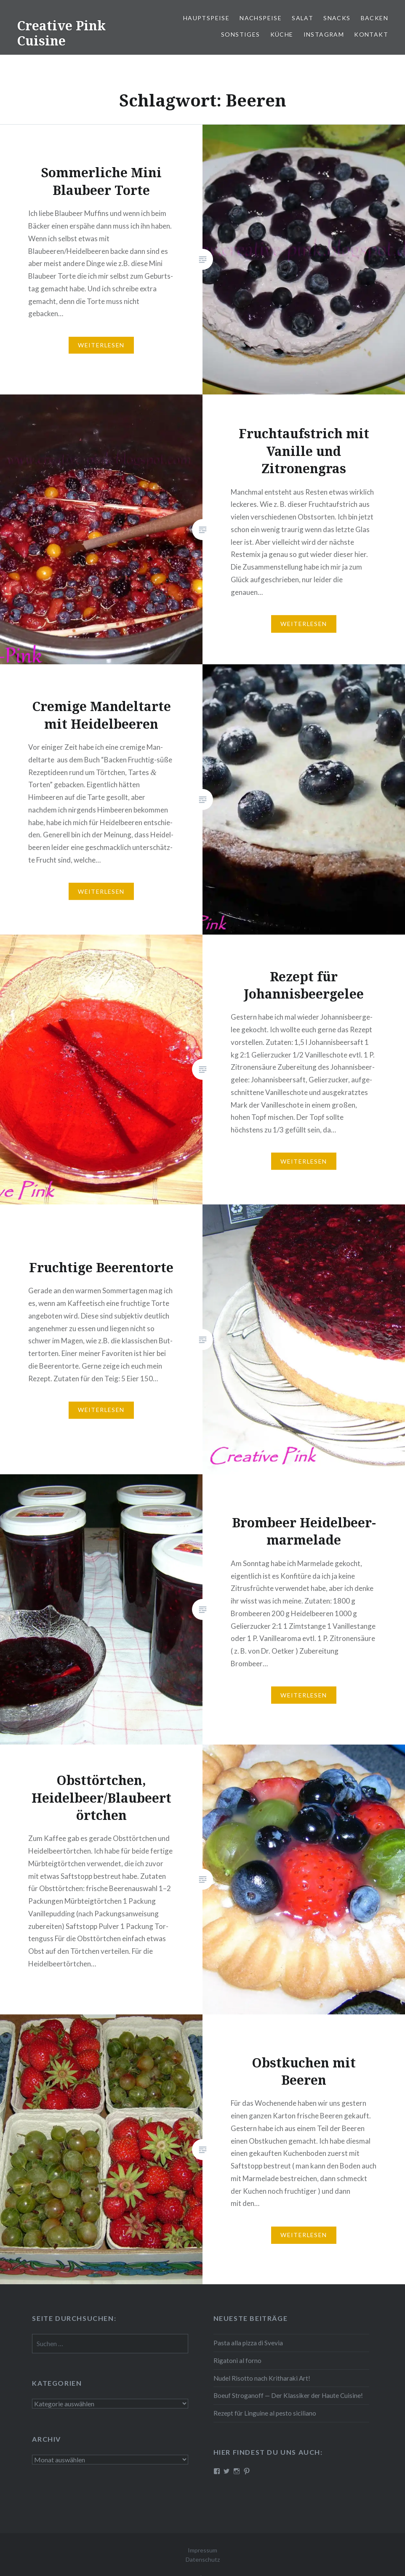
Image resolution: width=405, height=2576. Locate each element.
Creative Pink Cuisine (61, 33)
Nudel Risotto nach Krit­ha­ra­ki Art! (261, 2378)
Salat (302, 17)
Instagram (324, 34)
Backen (374, 17)
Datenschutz (203, 2559)
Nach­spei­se (261, 17)
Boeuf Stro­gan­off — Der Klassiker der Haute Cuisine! (288, 2395)
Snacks (336, 17)
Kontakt (371, 34)
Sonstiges (240, 34)
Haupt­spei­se (206, 17)
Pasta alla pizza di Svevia (248, 2343)
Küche (281, 34)
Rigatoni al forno (237, 2360)
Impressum (202, 2550)
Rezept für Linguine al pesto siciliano (264, 2413)
